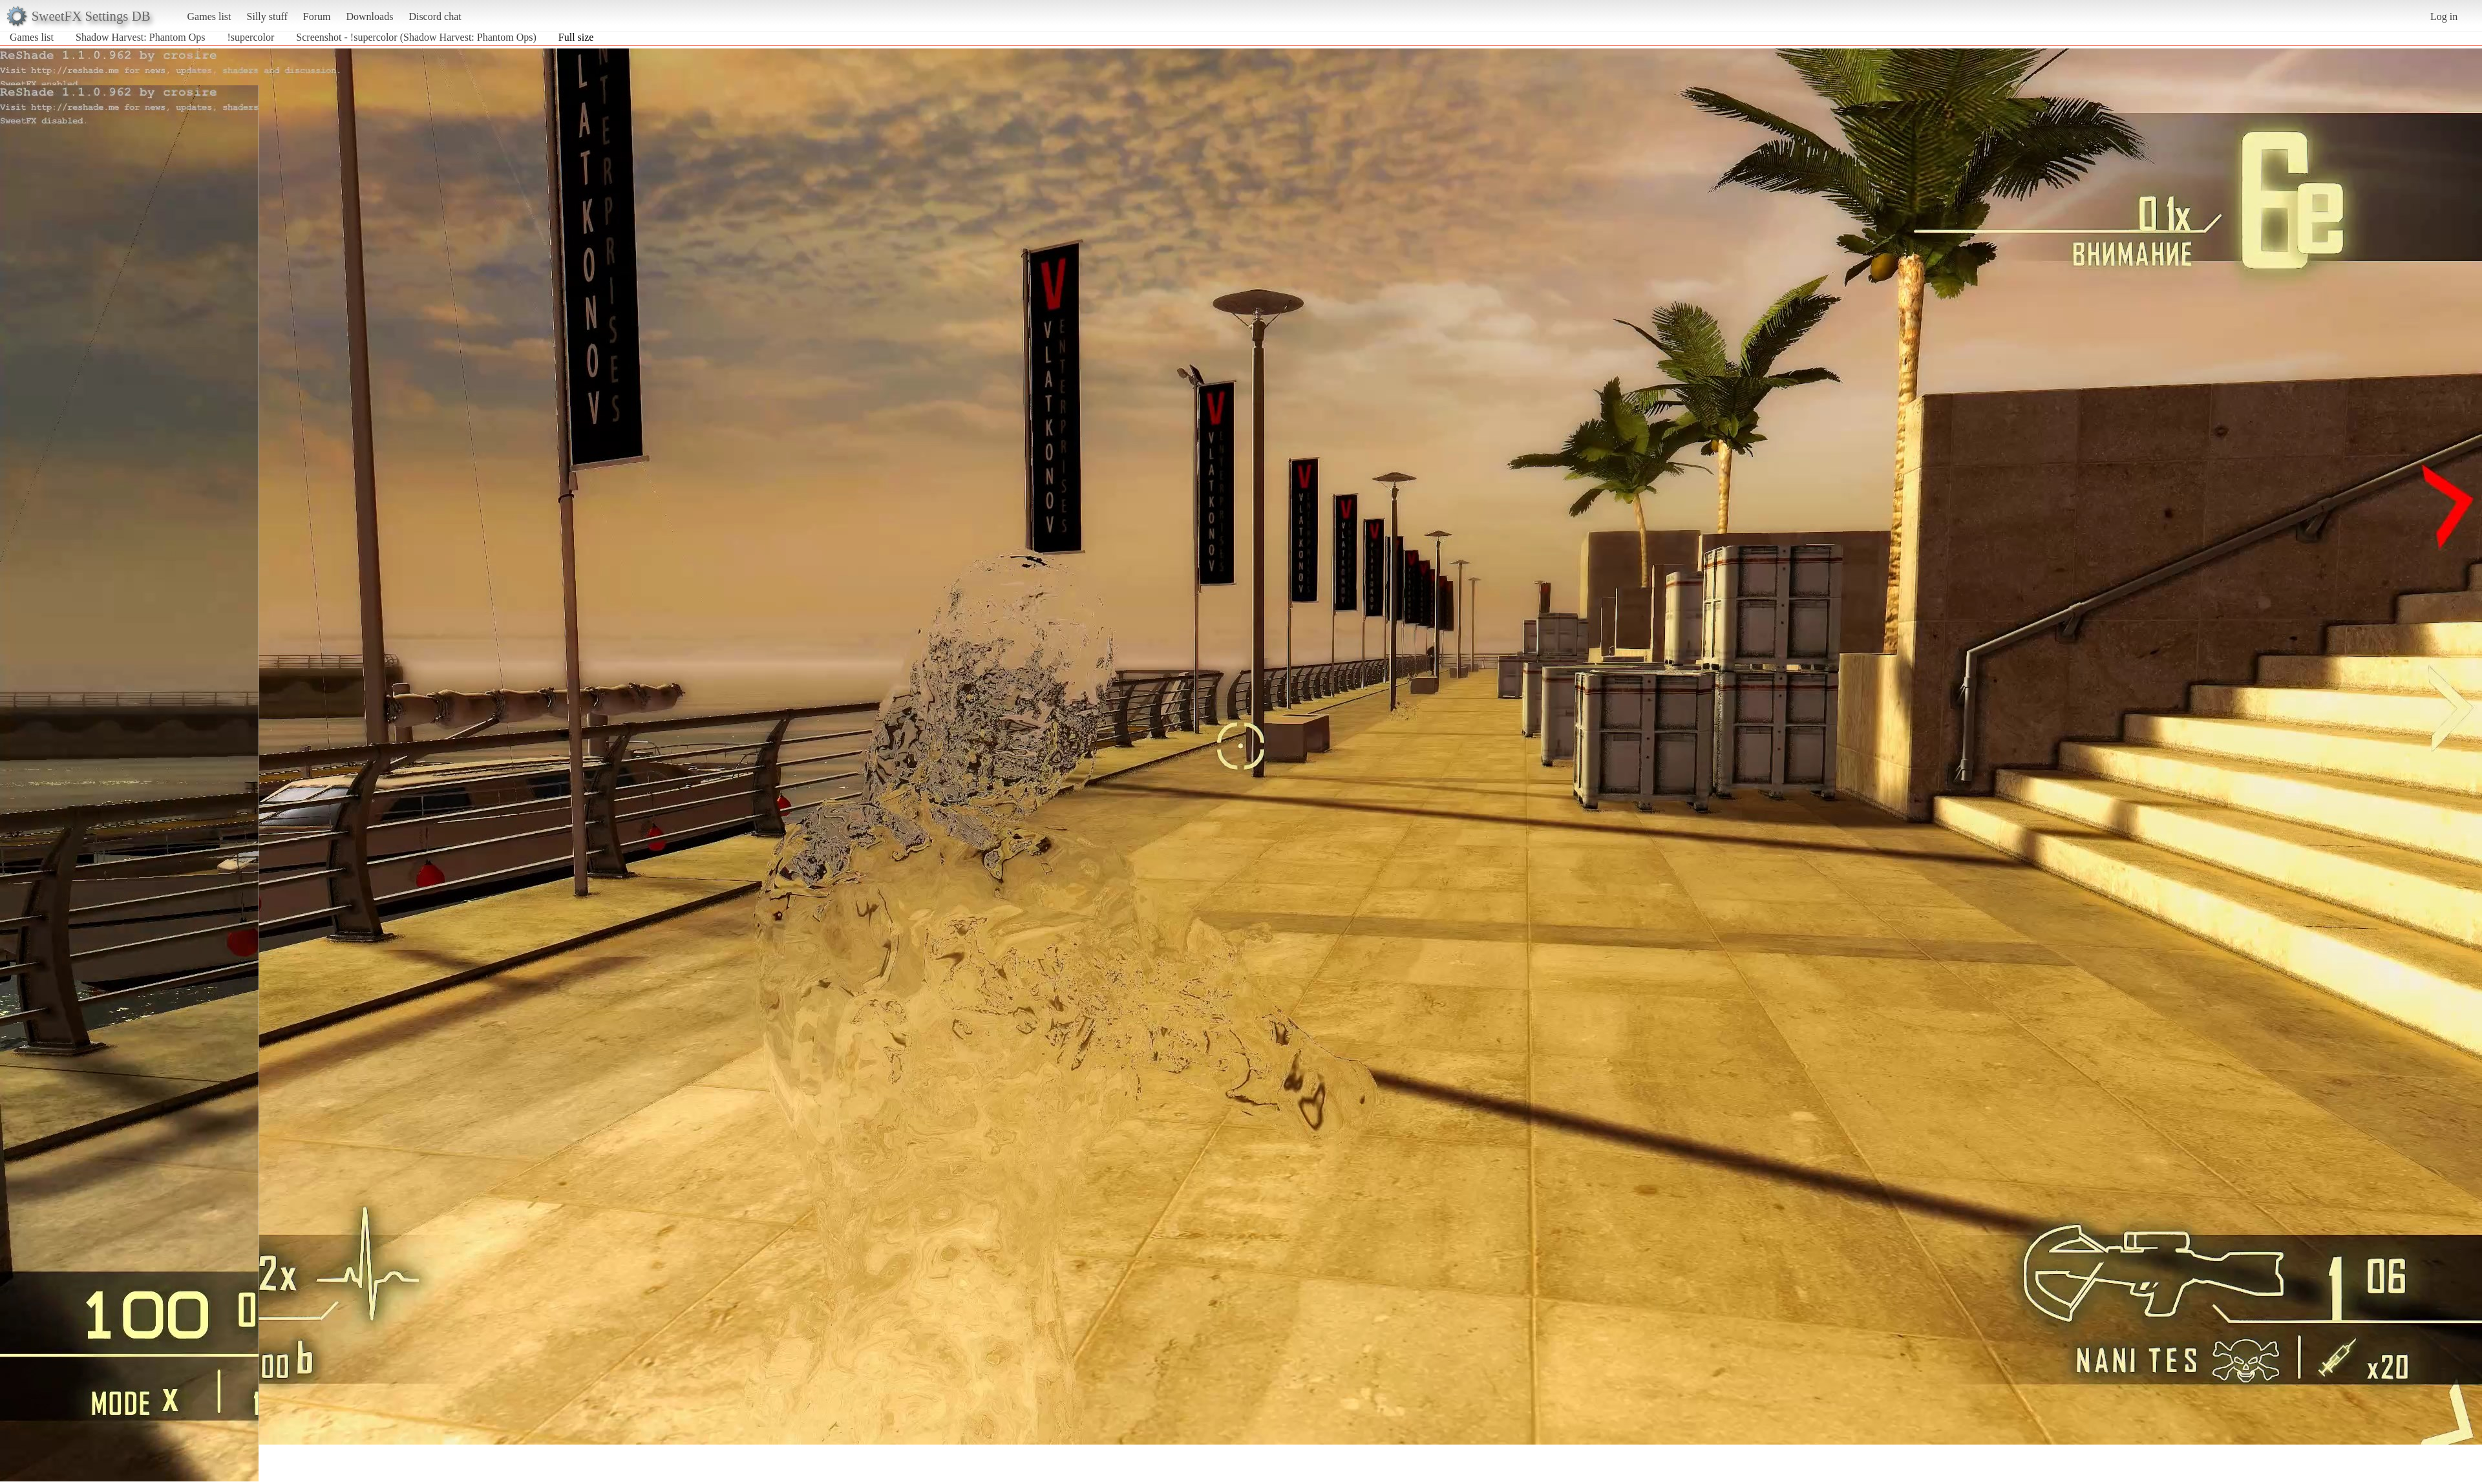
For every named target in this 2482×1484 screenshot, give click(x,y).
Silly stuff (267, 16)
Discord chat (434, 16)
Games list (209, 16)
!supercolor (250, 37)
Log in (2443, 16)
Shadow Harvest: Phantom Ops (140, 37)
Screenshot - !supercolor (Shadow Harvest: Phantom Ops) (416, 37)
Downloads (369, 16)
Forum (317, 16)
